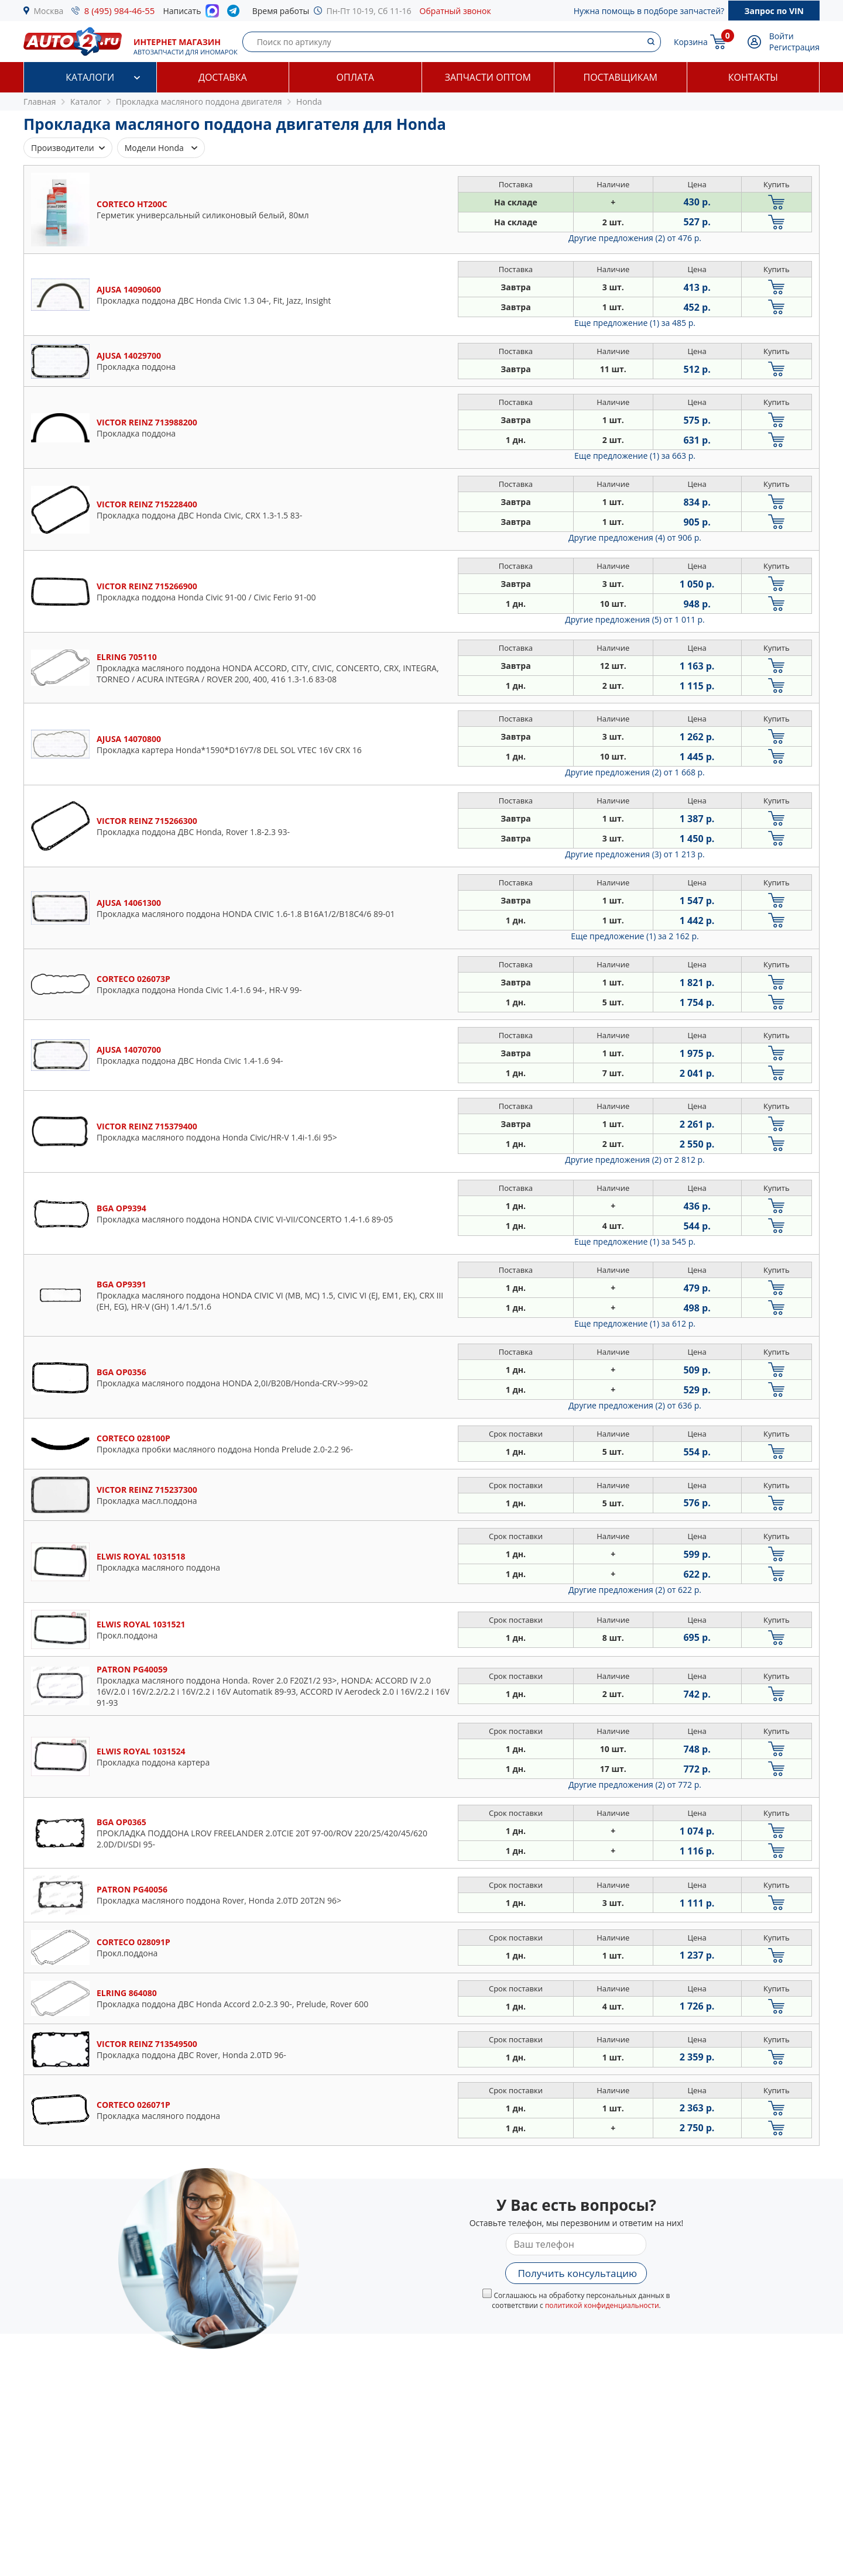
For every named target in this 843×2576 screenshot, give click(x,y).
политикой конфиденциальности (602, 2305)
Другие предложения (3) (635, 854)
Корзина (691, 41)
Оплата (355, 77)
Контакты (753, 77)
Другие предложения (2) (634, 237)
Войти (781, 36)
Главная (39, 101)
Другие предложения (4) (634, 537)
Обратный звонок (455, 10)
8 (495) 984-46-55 (119, 10)
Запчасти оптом (488, 77)
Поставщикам (620, 77)
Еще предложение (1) (634, 322)
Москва (49, 10)
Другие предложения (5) (635, 619)
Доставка (222, 77)
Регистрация (794, 47)
